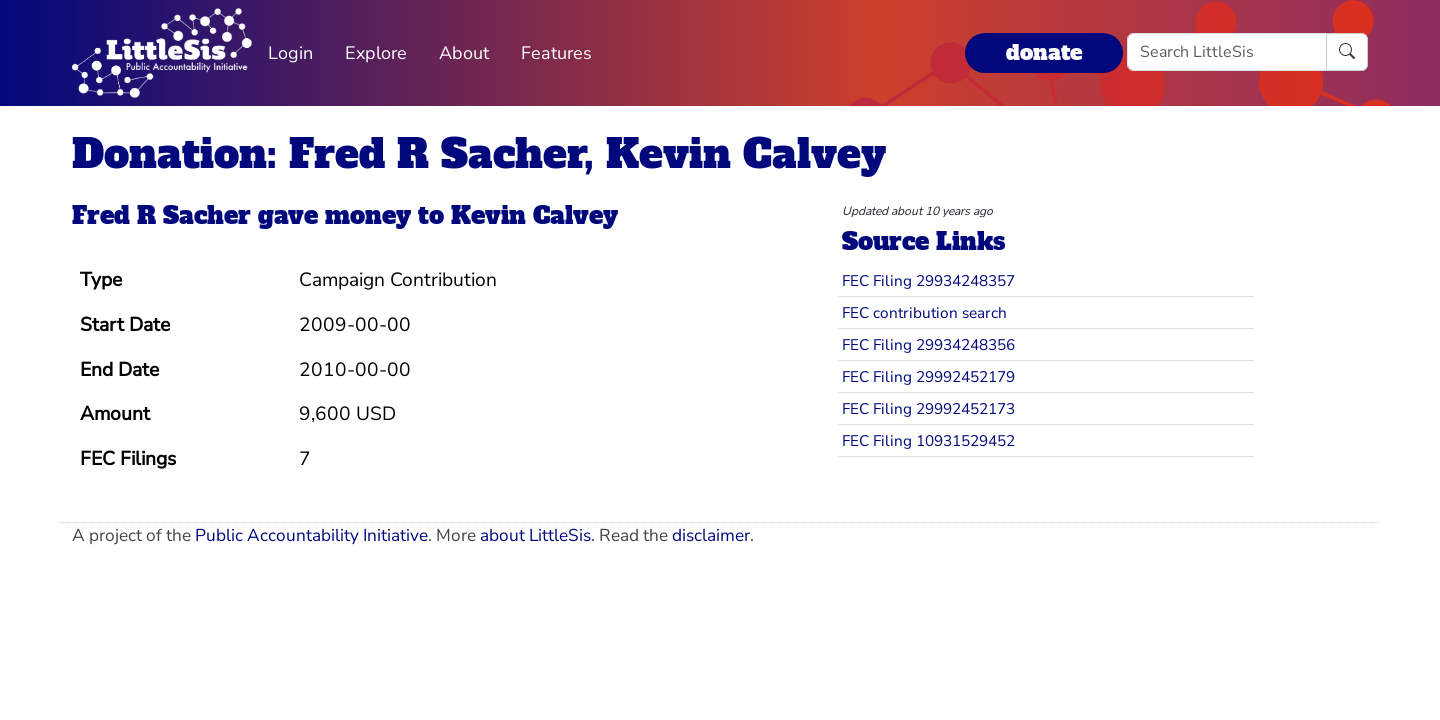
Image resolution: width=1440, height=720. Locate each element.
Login (290, 53)
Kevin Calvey (534, 215)
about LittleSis (535, 535)
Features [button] (556, 53)
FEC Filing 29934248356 (928, 344)
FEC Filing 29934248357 (928, 280)
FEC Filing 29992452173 (928, 408)
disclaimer (711, 535)
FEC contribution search (924, 312)
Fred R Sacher (161, 215)
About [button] (464, 53)
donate (1044, 52)
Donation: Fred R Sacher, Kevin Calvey (479, 154)
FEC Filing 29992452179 (928, 376)
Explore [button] (376, 53)
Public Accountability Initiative (311, 535)
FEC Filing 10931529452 (928, 440)
